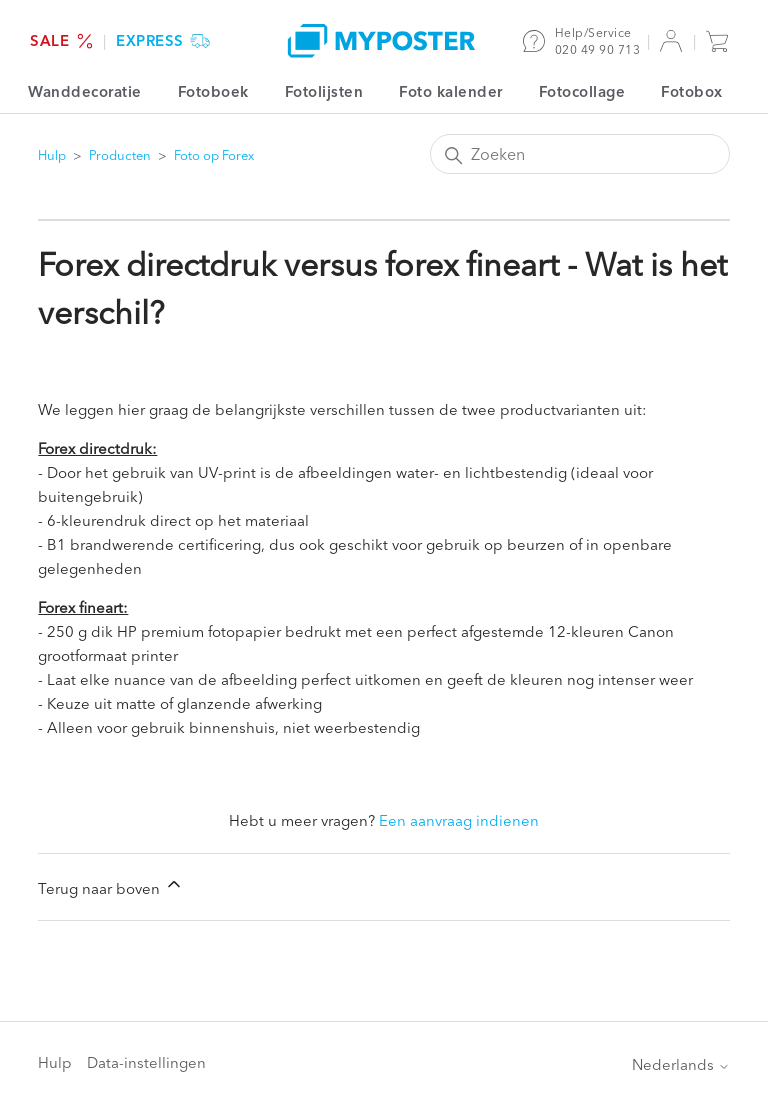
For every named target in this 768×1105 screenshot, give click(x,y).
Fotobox (692, 91)
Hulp (52, 155)
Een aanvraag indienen (459, 820)
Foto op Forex (214, 155)
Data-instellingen (146, 1062)
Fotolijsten (324, 91)
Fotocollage (582, 91)
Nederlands (681, 1064)
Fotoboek (213, 91)
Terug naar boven (111, 886)
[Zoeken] (580, 154)
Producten (120, 155)
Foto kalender (451, 91)
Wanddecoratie (85, 91)
